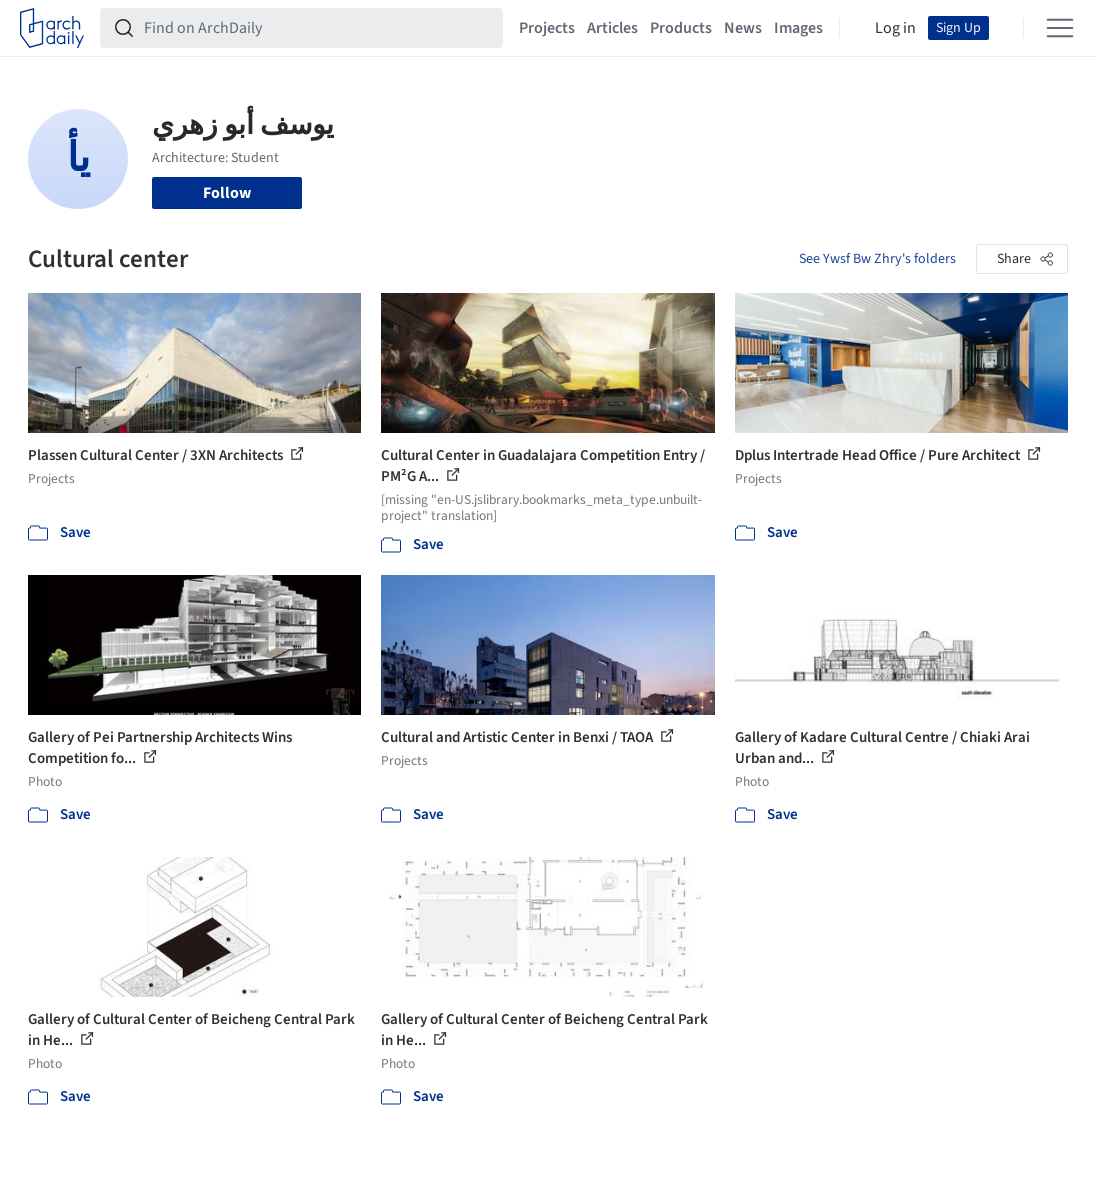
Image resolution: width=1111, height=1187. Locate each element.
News (743, 28)
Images (798, 28)
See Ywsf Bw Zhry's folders (877, 259)
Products (681, 28)
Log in (895, 28)
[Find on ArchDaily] (317, 28)
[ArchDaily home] (52, 28)
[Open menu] (1060, 28)
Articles (612, 28)
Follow (227, 193)
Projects (547, 28)
